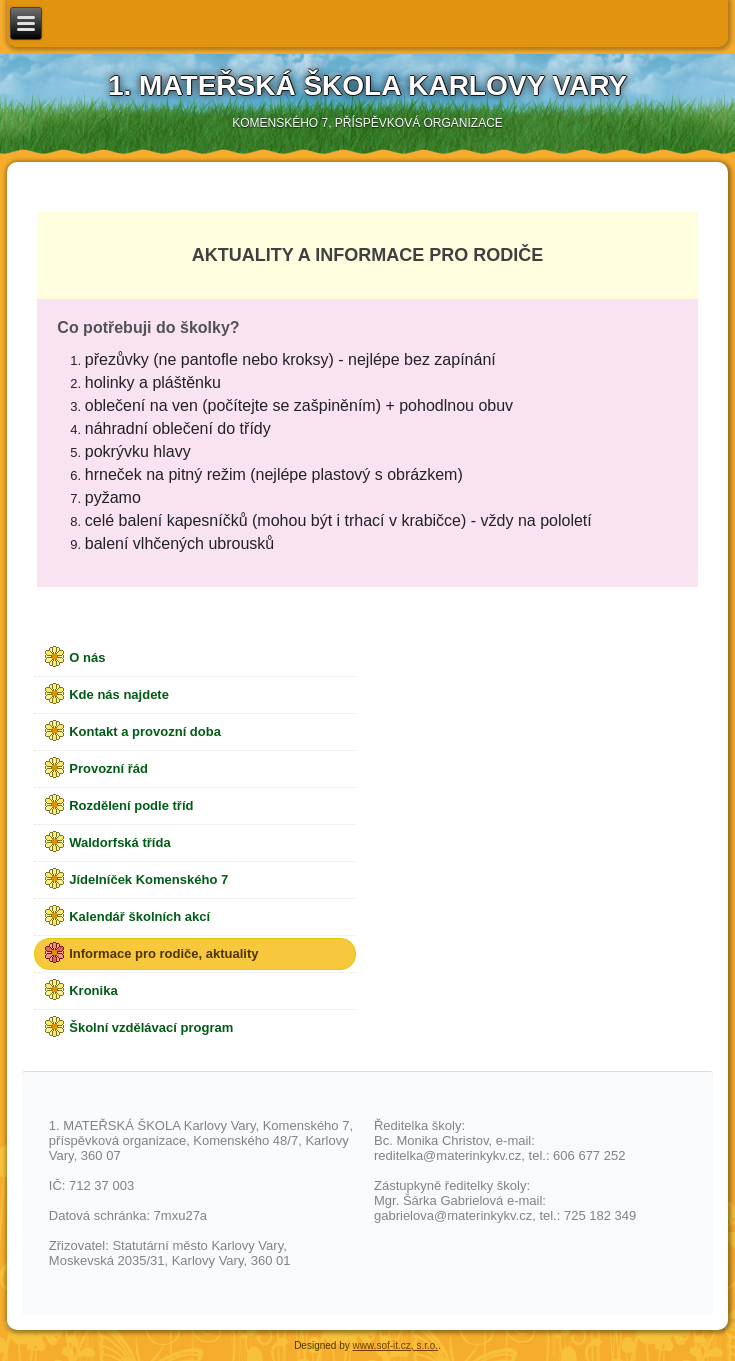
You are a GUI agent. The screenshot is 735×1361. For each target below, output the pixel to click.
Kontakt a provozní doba (145, 731)
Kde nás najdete (119, 694)
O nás (87, 657)
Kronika (93, 990)
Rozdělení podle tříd (131, 805)
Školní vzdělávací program (151, 1027)
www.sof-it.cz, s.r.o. (396, 1345)
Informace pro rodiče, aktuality (163, 953)
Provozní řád (108, 768)
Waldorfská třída (119, 842)
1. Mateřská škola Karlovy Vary (367, 85)
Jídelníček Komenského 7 (148, 879)
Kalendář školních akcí (139, 916)
